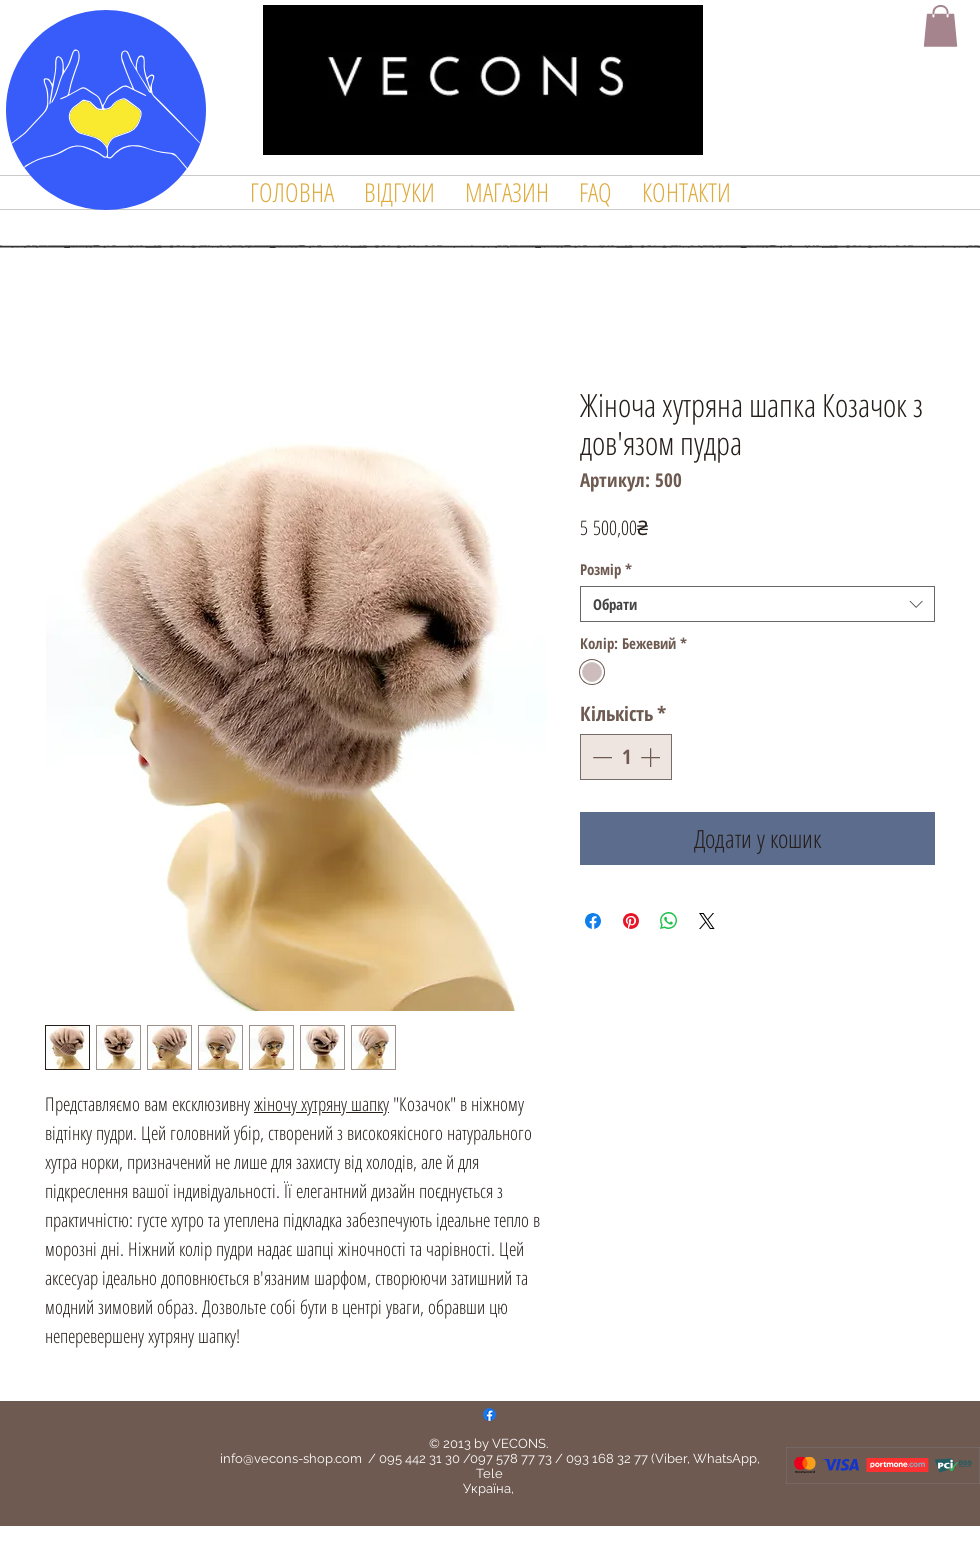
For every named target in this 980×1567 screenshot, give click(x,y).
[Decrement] (600, 757)
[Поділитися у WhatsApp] (669, 921)
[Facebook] (489, 1414)
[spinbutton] (626, 757)
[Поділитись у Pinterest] (631, 921)
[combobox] (757, 604)
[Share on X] (707, 921)
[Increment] (652, 757)
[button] (940, 26)
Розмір (606, 569)
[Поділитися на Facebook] (593, 921)
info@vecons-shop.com (291, 1458)
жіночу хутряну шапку (321, 1104)
